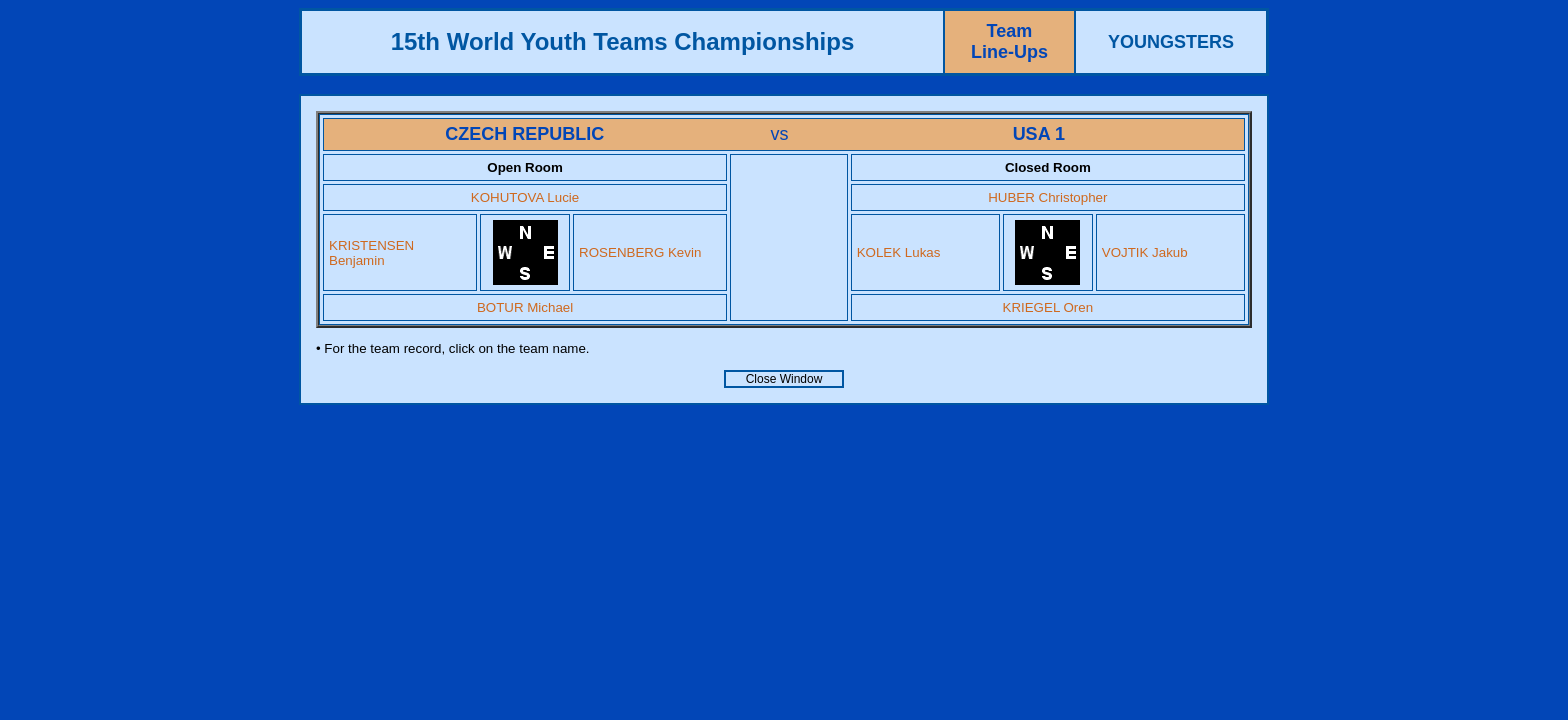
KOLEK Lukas (899, 252)
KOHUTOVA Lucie (525, 197)
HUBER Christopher (1047, 197)
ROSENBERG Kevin (640, 252)
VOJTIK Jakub (1145, 252)
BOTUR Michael (525, 307)
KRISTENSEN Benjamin (371, 253)
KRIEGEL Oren (1048, 307)
